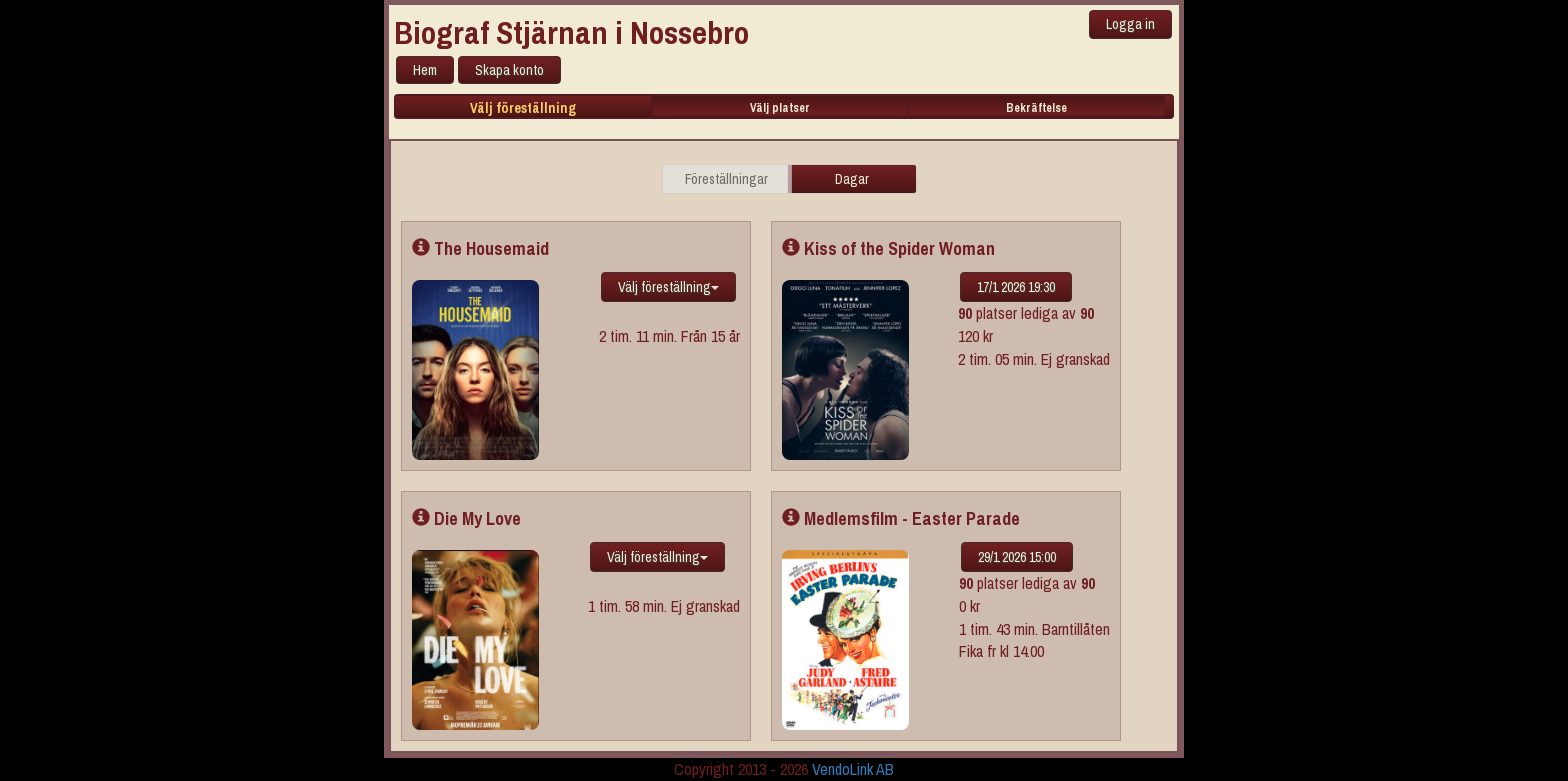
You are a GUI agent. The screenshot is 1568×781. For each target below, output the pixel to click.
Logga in (1130, 24)
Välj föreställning (523, 108)
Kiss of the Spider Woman (888, 248)
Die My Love (466, 518)
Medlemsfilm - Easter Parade (901, 518)
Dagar (852, 179)
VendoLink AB (853, 769)
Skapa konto (509, 70)
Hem (425, 70)
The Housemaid (480, 248)
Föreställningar (726, 179)
